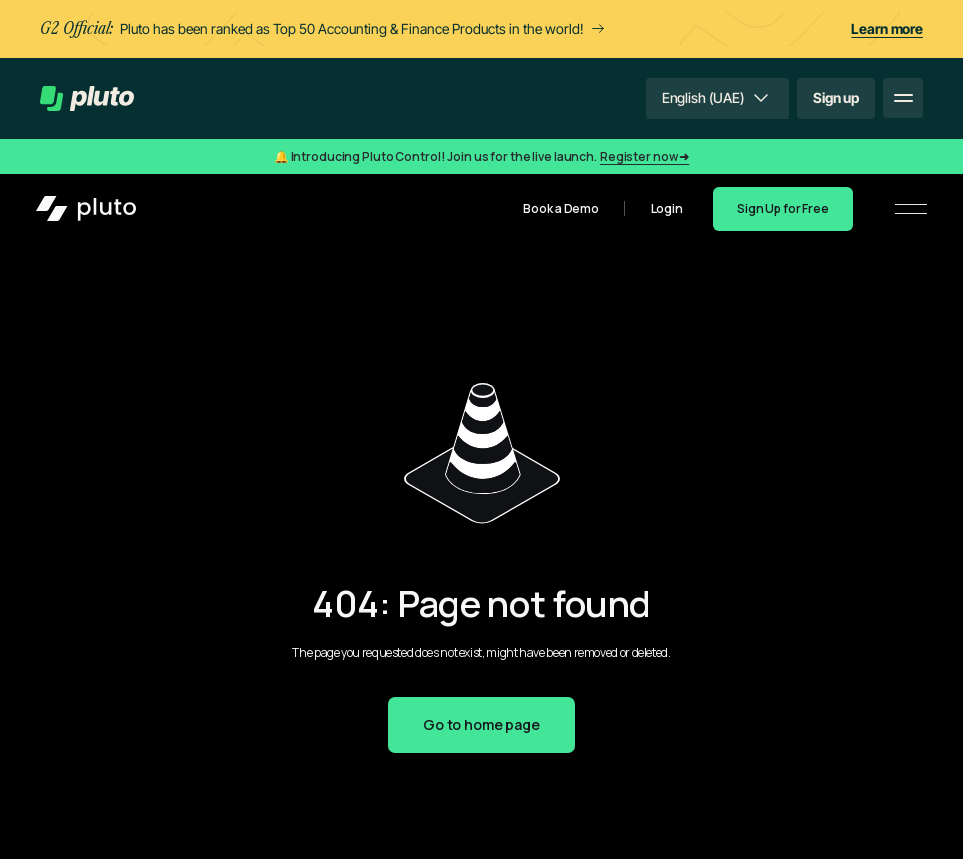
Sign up (836, 97)
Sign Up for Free (783, 208)
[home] (87, 98)
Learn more (887, 28)
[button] (717, 98)
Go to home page (481, 724)
